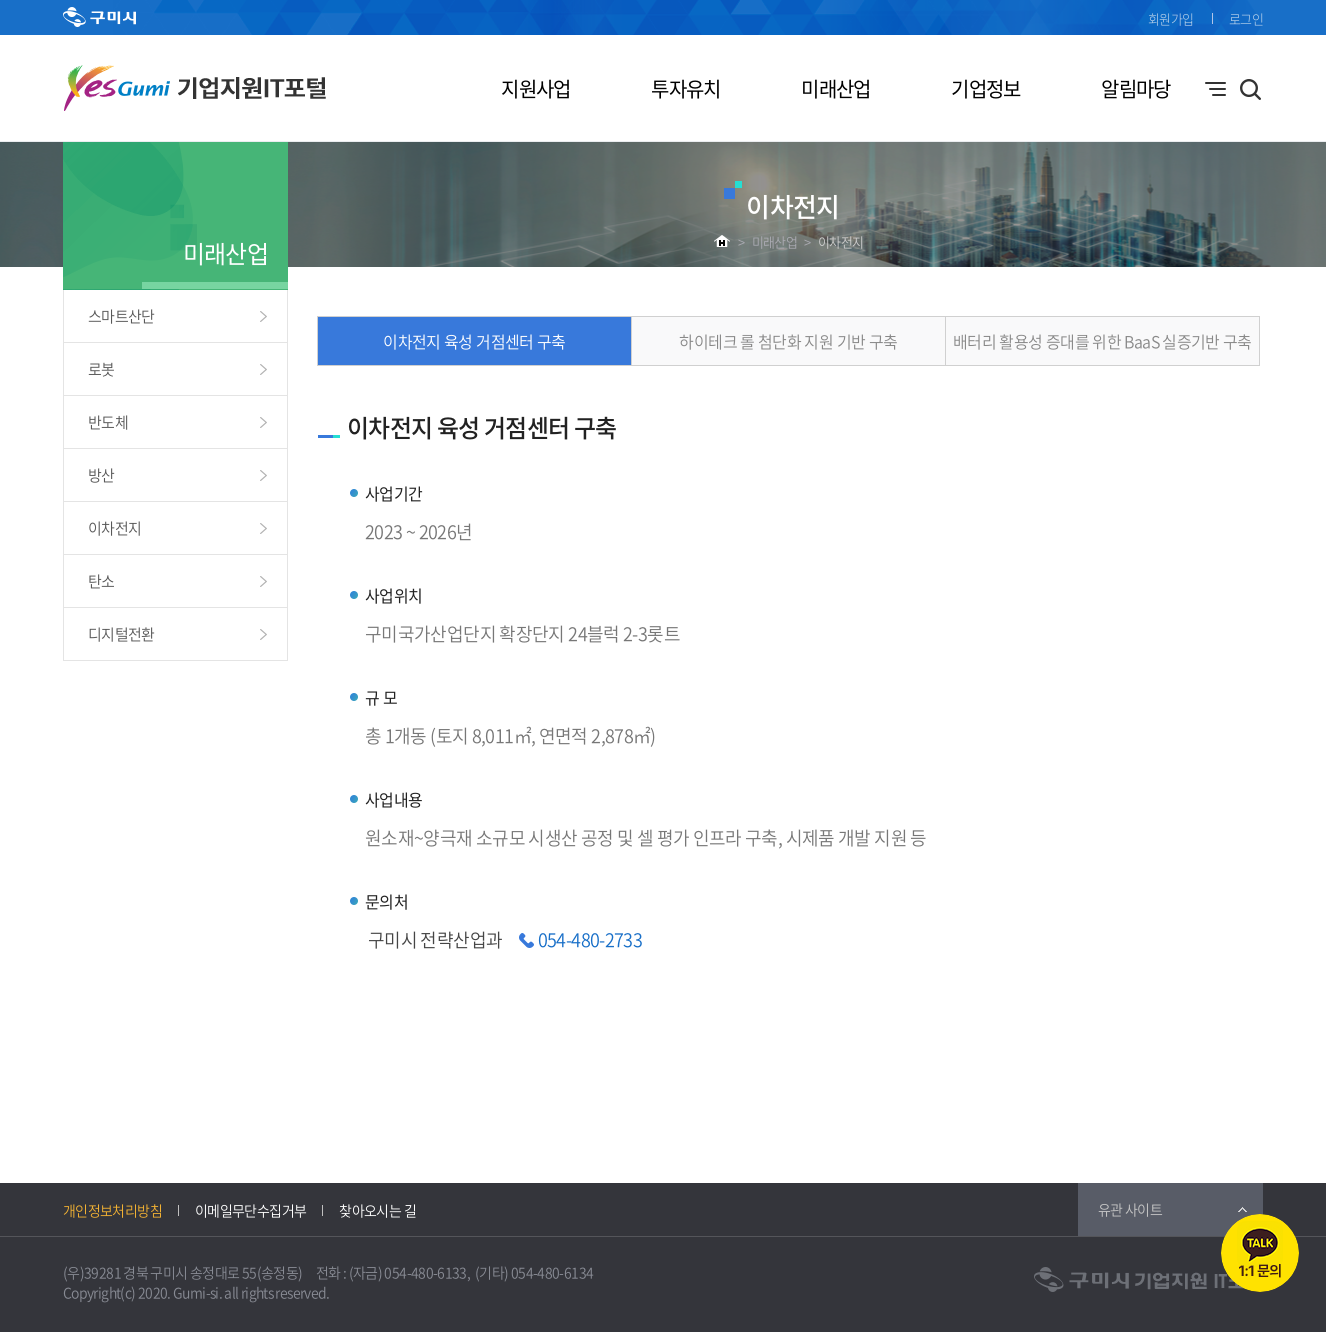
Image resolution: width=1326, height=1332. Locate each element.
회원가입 (1170, 18)
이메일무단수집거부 (250, 1210)
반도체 (108, 422)
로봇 (101, 369)
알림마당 (1135, 88)
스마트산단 (121, 316)
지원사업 (535, 88)
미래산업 (835, 88)
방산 (101, 475)
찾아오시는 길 (377, 1210)
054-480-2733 (590, 939)
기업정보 (985, 88)
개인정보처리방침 (112, 1210)
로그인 (1246, 18)
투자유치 (685, 88)
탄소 (101, 581)
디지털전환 (121, 634)
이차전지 (840, 241)
